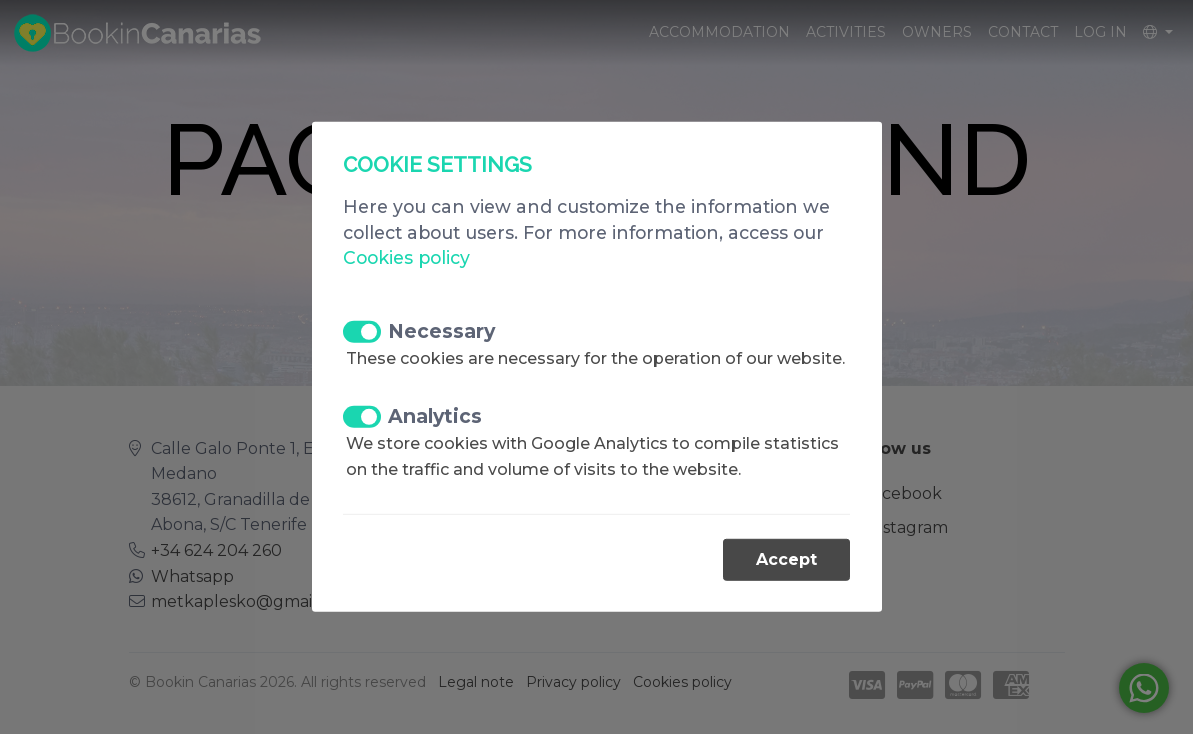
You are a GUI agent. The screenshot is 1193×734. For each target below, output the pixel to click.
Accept (786, 559)
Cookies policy (407, 257)
